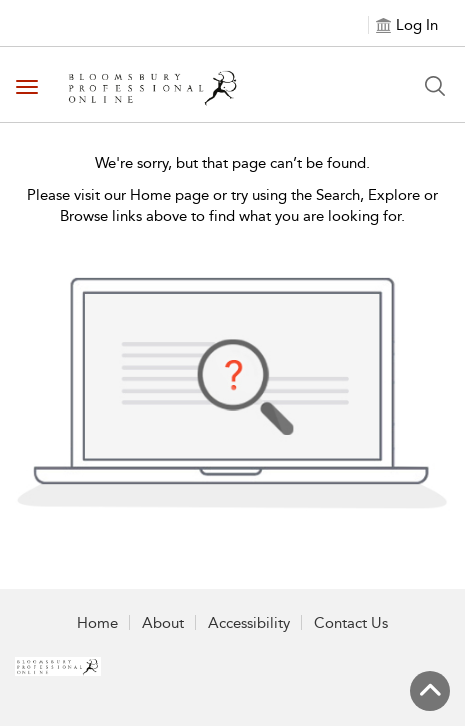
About (163, 623)
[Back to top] (430, 691)
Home (97, 623)
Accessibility (249, 623)
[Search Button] (435, 86)
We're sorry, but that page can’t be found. (232, 163)
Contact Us (351, 623)
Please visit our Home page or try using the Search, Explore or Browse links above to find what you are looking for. (232, 205)
